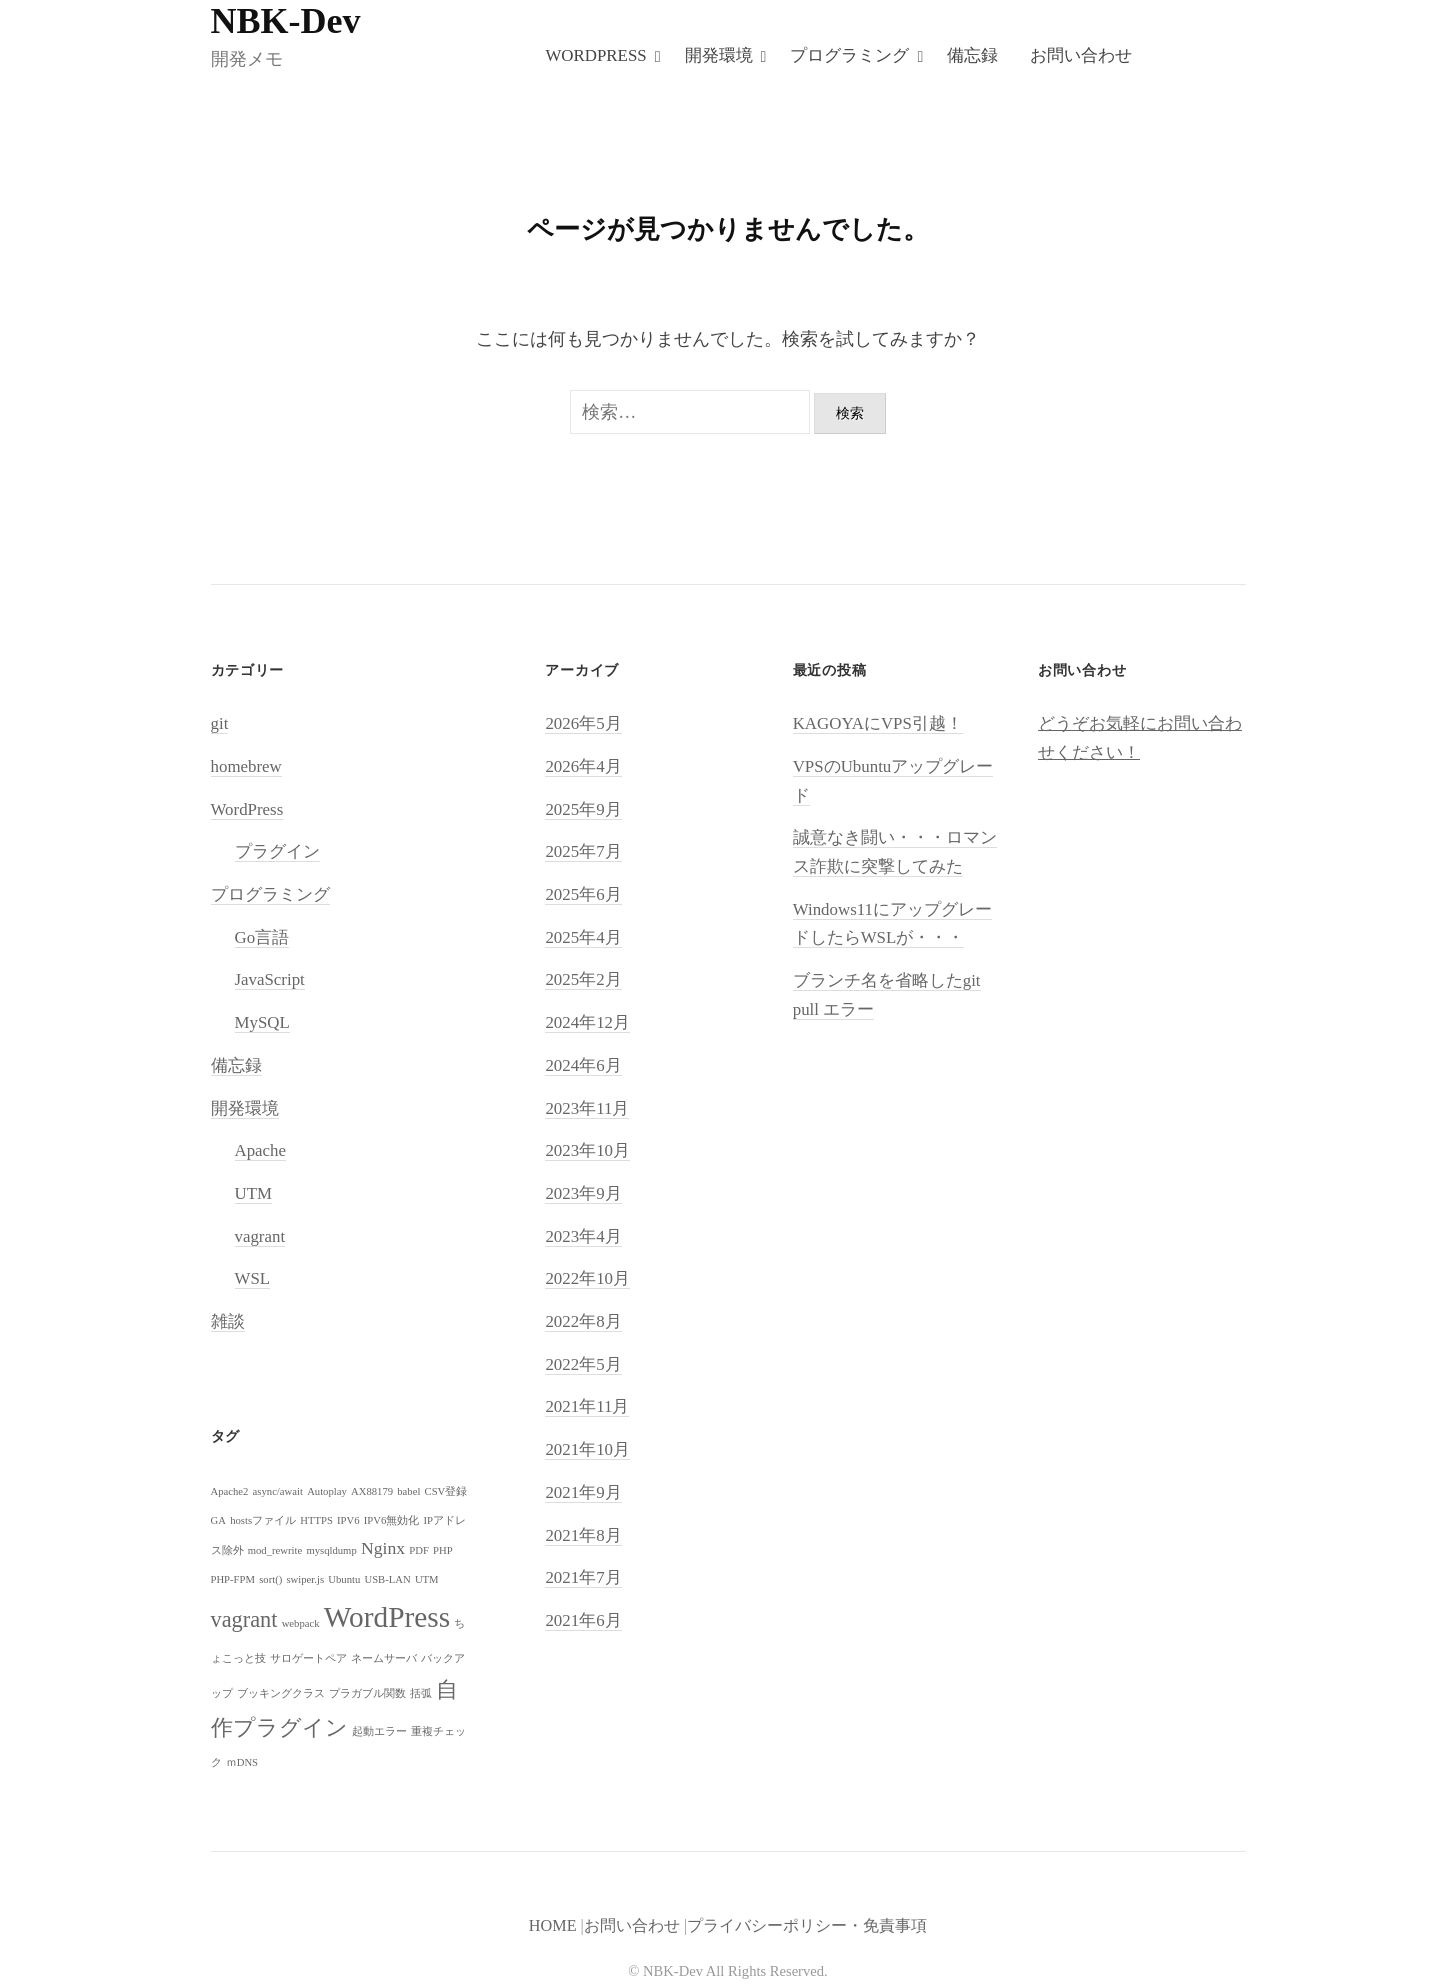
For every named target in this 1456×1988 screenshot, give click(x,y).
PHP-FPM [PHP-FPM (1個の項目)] (233, 1580)
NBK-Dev (286, 21)
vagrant (260, 1237)
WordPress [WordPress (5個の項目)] (387, 1618)
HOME (553, 1927)
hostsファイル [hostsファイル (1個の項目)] (263, 1521)
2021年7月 (583, 1579)
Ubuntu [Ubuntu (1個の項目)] (344, 1580)
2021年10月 (587, 1451)
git (220, 725)
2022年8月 (583, 1323)
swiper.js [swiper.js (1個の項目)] (305, 1580)
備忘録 (972, 55)
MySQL (262, 1024)
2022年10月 (587, 1280)
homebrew (246, 767)
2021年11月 (587, 1408)
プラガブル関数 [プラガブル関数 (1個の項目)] (367, 1695)
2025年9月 (583, 810)
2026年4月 (583, 767)
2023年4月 (583, 1237)
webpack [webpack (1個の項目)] (301, 1624)
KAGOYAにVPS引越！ (878, 725)
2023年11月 (587, 1109)
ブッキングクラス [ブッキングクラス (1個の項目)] (281, 1695)
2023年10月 (587, 1152)
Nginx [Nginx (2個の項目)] (383, 1550)
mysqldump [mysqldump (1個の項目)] (331, 1552)
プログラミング (849, 55)
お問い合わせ (1081, 55)
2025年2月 (583, 981)
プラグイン (277, 853)
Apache (261, 1152)
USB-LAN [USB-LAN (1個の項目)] (387, 1580)
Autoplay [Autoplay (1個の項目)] (327, 1492)
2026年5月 (583, 725)
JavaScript (270, 981)
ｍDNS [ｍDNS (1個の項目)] (242, 1764)
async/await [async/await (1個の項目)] (278, 1492)
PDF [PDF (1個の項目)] (419, 1552)
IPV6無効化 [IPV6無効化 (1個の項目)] (392, 1521)
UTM (254, 1194)
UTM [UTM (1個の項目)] (427, 1580)
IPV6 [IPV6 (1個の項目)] (348, 1521)
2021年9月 (583, 1493)
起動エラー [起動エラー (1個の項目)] (379, 1733)
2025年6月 (583, 895)
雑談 (228, 1323)
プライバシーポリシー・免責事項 (807, 1927)
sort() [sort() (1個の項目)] (270, 1580)
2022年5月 (583, 1365)
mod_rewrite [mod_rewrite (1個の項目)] (275, 1552)
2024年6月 (583, 1066)
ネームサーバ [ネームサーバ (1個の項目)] (384, 1659)
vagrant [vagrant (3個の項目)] (244, 1620)
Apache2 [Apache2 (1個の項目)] (230, 1492)
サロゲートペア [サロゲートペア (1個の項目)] (308, 1659)
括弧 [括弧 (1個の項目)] (421, 1695)
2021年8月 (583, 1536)
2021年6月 (583, 1621)
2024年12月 (587, 1024)
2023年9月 (583, 1194)
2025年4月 (583, 938)
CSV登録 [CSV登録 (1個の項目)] (446, 1492)
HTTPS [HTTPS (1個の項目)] (316, 1521)
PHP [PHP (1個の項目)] (443, 1552)
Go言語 (262, 938)
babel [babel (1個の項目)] (408, 1492)
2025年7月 (583, 853)
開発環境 (719, 55)
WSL (253, 1280)
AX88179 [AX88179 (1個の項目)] (372, 1492)
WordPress (595, 55)
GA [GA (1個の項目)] (218, 1521)
